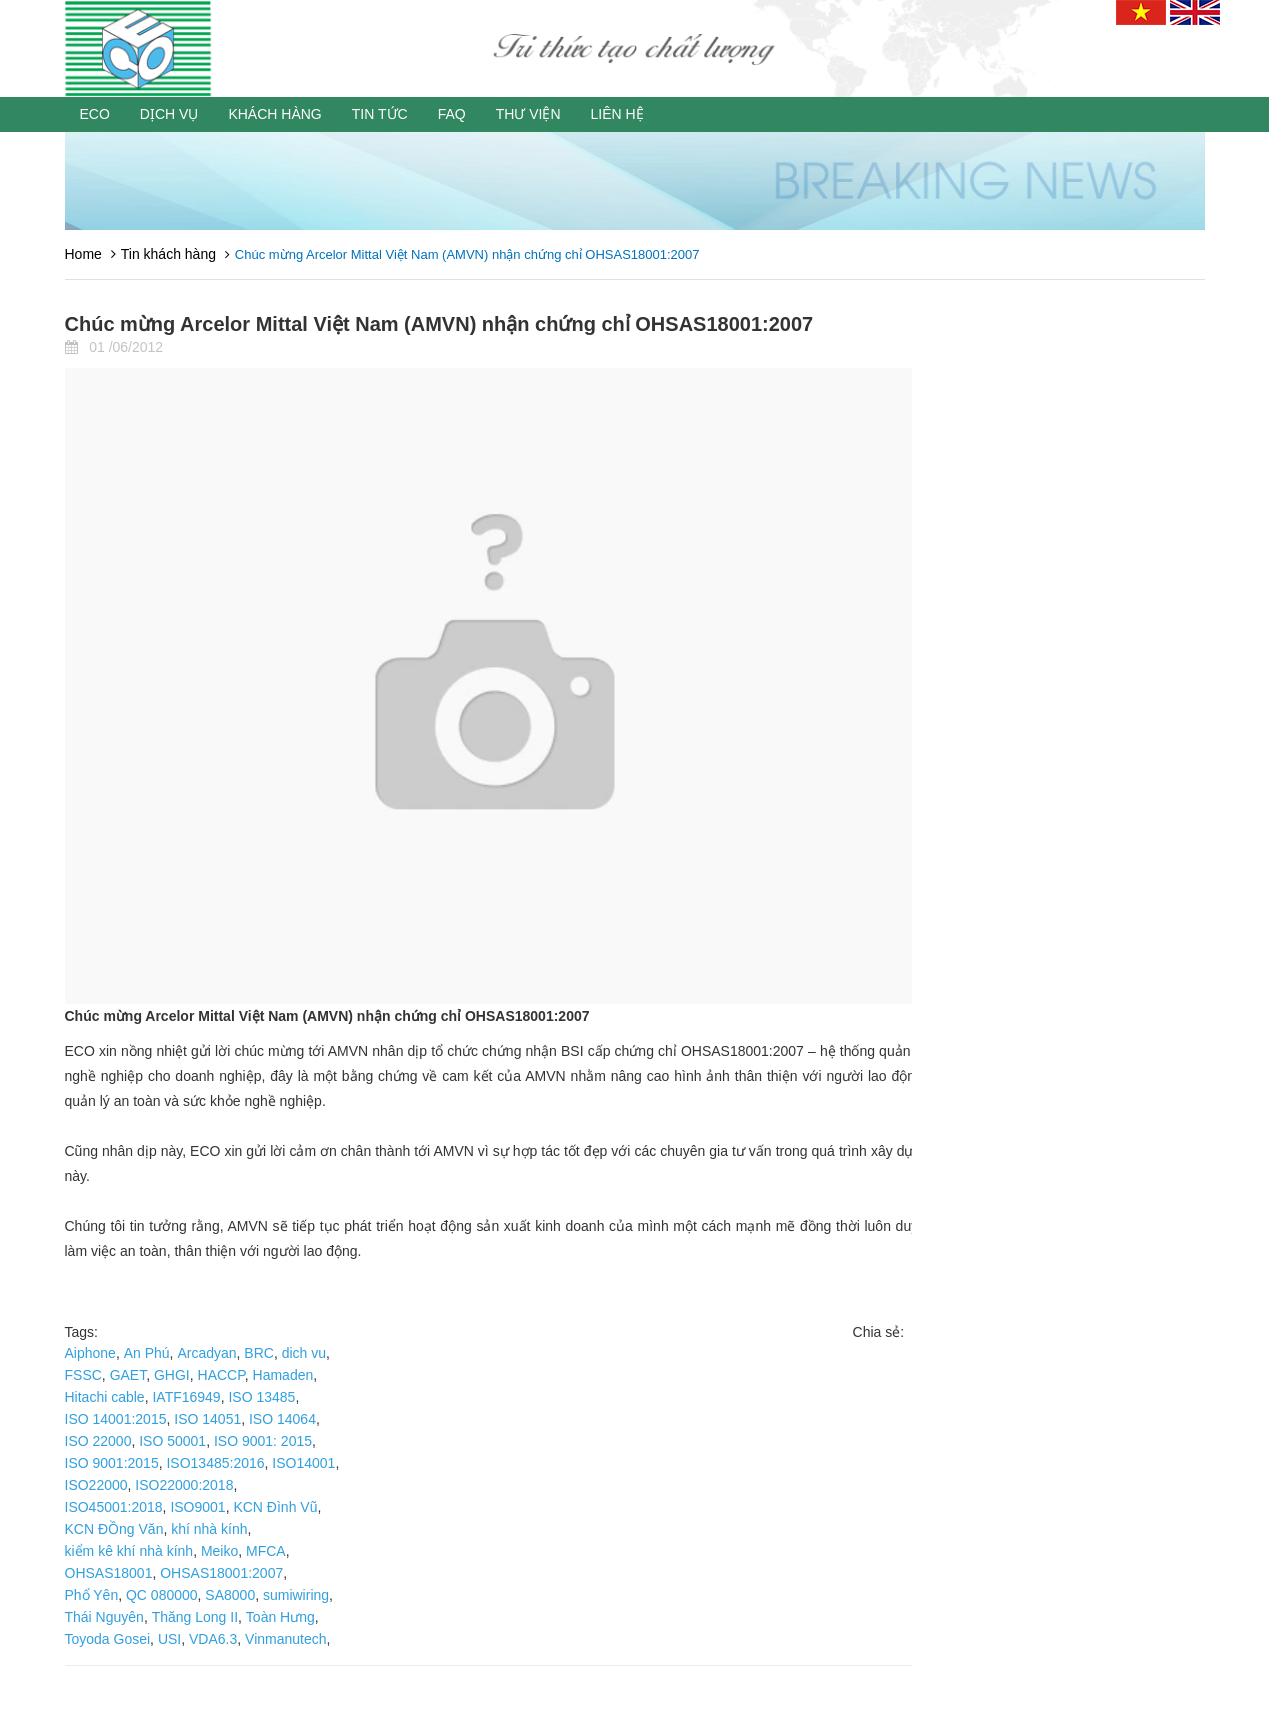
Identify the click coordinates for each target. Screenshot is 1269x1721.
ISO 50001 (172, 1441)
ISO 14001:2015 (116, 1419)
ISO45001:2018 (114, 1507)
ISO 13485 (261, 1397)
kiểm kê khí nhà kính (129, 1551)
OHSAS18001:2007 (221, 1573)
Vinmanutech (285, 1639)
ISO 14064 (282, 1419)
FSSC (83, 1375)
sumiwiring (296, 1595)
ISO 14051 (207, 1419)
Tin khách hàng (168, 254)
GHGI (172, 1375)
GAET (128, 1375)
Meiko (219, 1551)
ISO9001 (197, 1507)
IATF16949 (186, 1397)
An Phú (147, 1353)
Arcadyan (206, 1353)
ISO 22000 (98, 1441)
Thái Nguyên (104, 1617)
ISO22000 (96, 1485)
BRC (259, 1353)
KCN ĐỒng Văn (114, 1529)
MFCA (266, 1551)
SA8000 (230, 1595)
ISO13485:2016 (215, 1463)
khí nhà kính (209, 1529)
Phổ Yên (92, 1595)
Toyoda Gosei (108, 1639)
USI (169, 1639)
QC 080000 (162, 1595)
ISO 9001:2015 (112, 1463)
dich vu (304, 1353)
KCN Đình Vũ (275, 1507)
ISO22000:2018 (184, 1485)
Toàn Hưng (280, 1617)
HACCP (221, 1375)
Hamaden (283, 1375)
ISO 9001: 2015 (263, 1441)
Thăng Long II (195, 1617)
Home (83, 254)
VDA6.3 (213, 1639)
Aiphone (90, 1353)
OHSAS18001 (109, 1573)
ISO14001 (303, 1463)
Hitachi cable (105, 1397)
